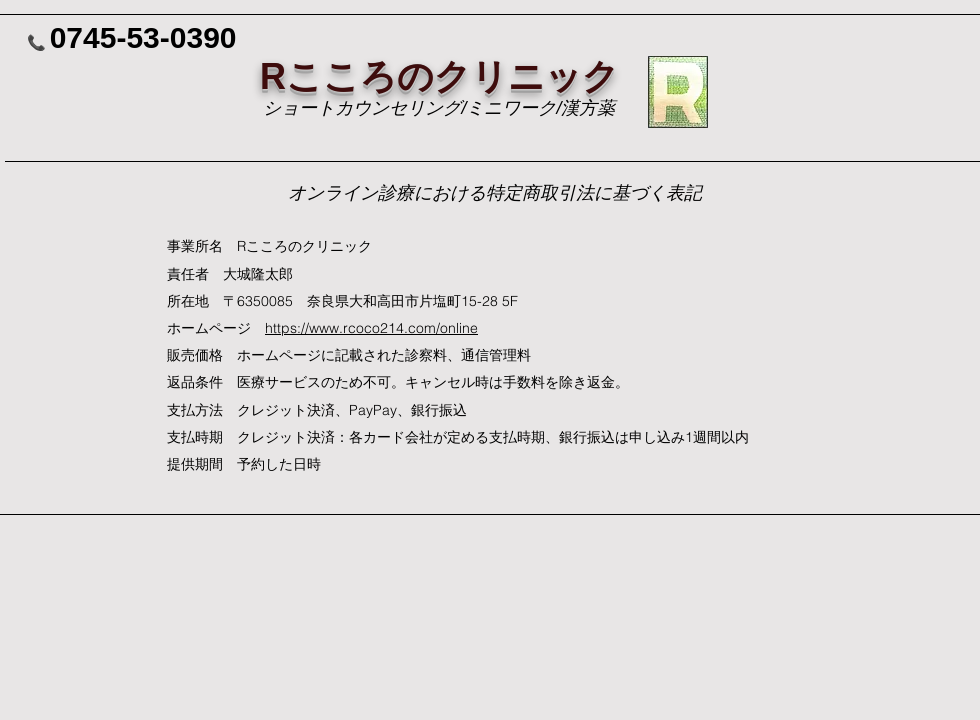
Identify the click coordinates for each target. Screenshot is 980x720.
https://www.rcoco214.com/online (371, 328)
